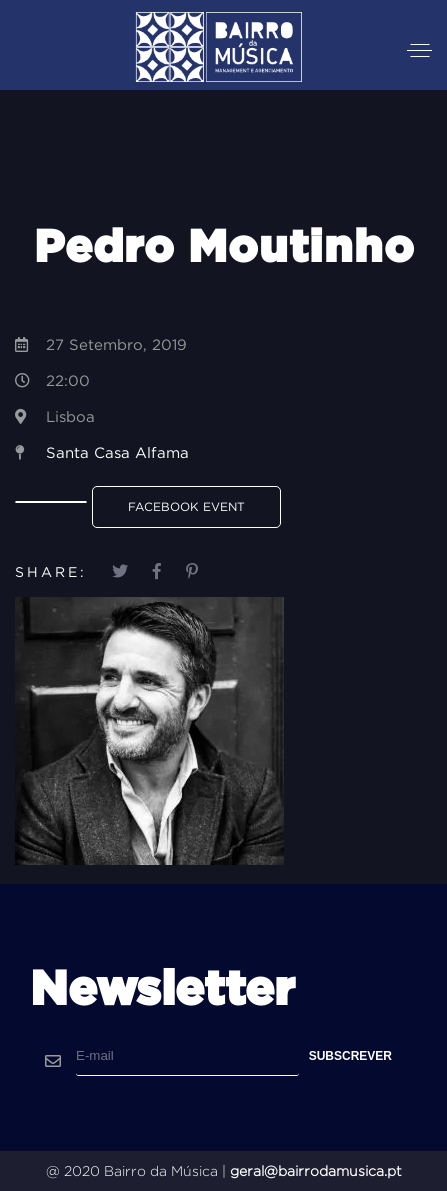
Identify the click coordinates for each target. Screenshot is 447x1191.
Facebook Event (186, 506)
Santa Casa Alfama (117, 452)
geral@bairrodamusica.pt (316, 1171)
